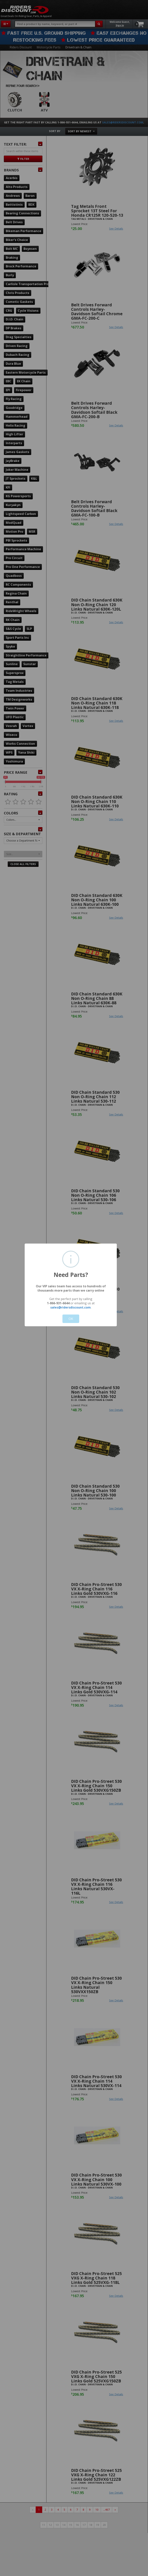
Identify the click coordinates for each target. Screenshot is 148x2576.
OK (71, 1318)
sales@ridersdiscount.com (70, 1307)
